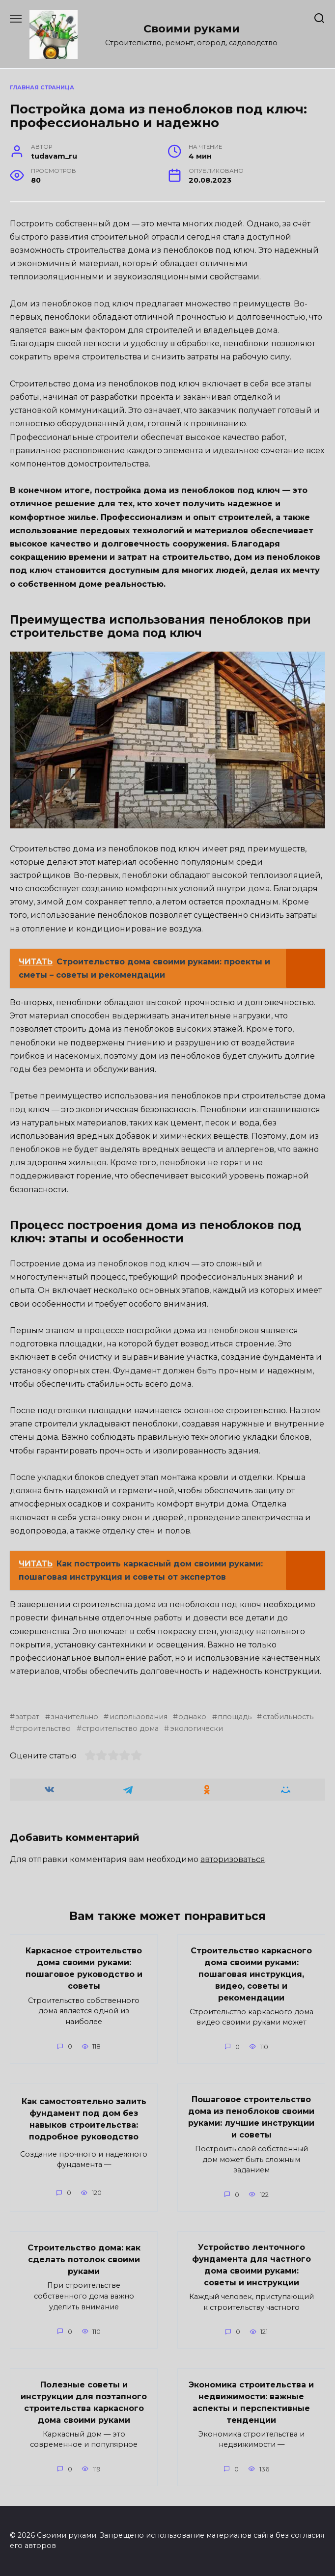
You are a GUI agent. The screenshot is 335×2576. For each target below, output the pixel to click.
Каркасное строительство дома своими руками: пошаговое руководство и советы (84, 1968)
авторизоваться (232, 1859)
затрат (27, 1716)
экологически (196, 1728)
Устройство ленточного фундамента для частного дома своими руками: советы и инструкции (251, 2265)
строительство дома (120, 1728)
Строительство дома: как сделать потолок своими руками (84, 2259)
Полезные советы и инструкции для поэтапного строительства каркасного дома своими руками (84, 2402)
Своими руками (191, 28)
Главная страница (42, 87)
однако (192, 1716)
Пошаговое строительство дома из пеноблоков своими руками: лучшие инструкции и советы (251, 2117)
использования (139, 1716)
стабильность (288, 1716)
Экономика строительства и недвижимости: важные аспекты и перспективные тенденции (251, 2402)
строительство (43, 1728)
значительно (74, 1716)
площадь (234, 1716)
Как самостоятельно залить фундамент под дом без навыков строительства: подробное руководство (84, 2118)
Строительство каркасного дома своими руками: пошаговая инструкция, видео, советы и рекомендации (251, 1974)
